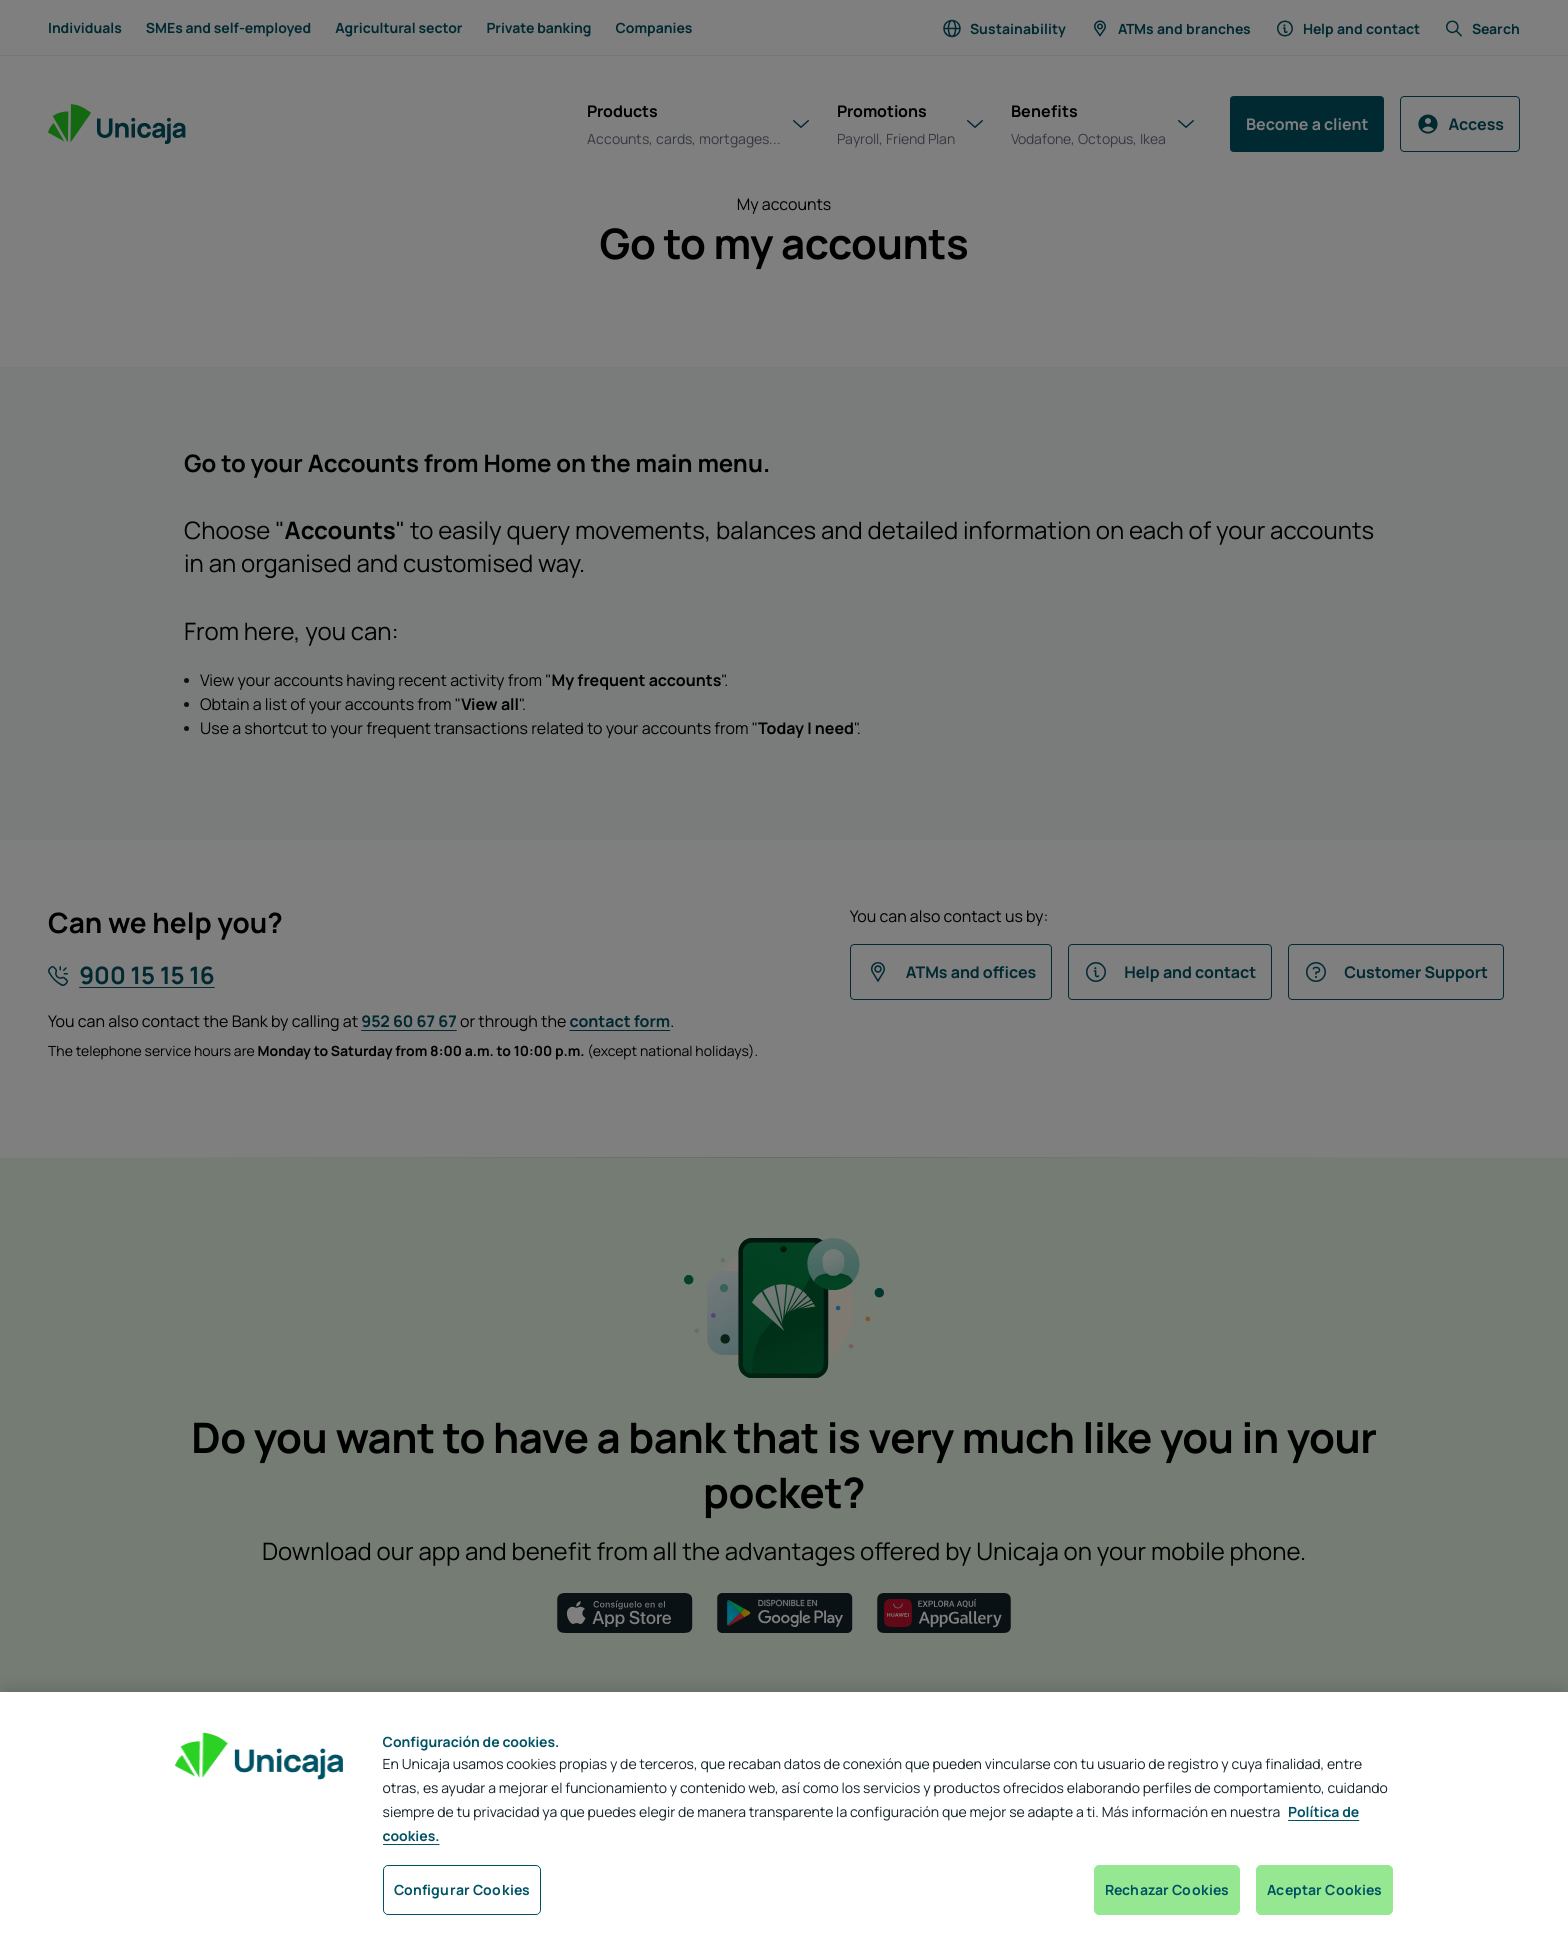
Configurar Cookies (462, 1889)
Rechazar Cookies (1167, 1889)
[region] (784, 1823)
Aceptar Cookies (1324, 1889)
